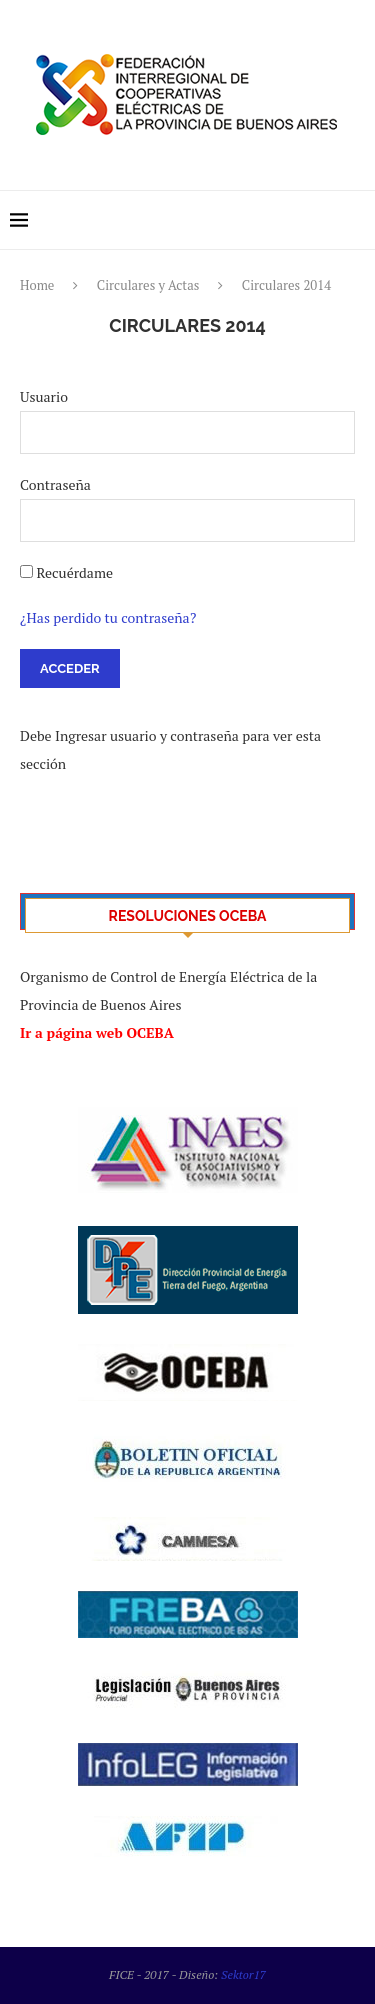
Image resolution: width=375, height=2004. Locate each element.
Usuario (44, 396)
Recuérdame (74, 572)
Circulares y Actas (148, 285)
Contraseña (55, 484)
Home (37, 285)
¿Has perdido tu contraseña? (108, 617)
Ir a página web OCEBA (97, 1032)
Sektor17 (243, 1974)
